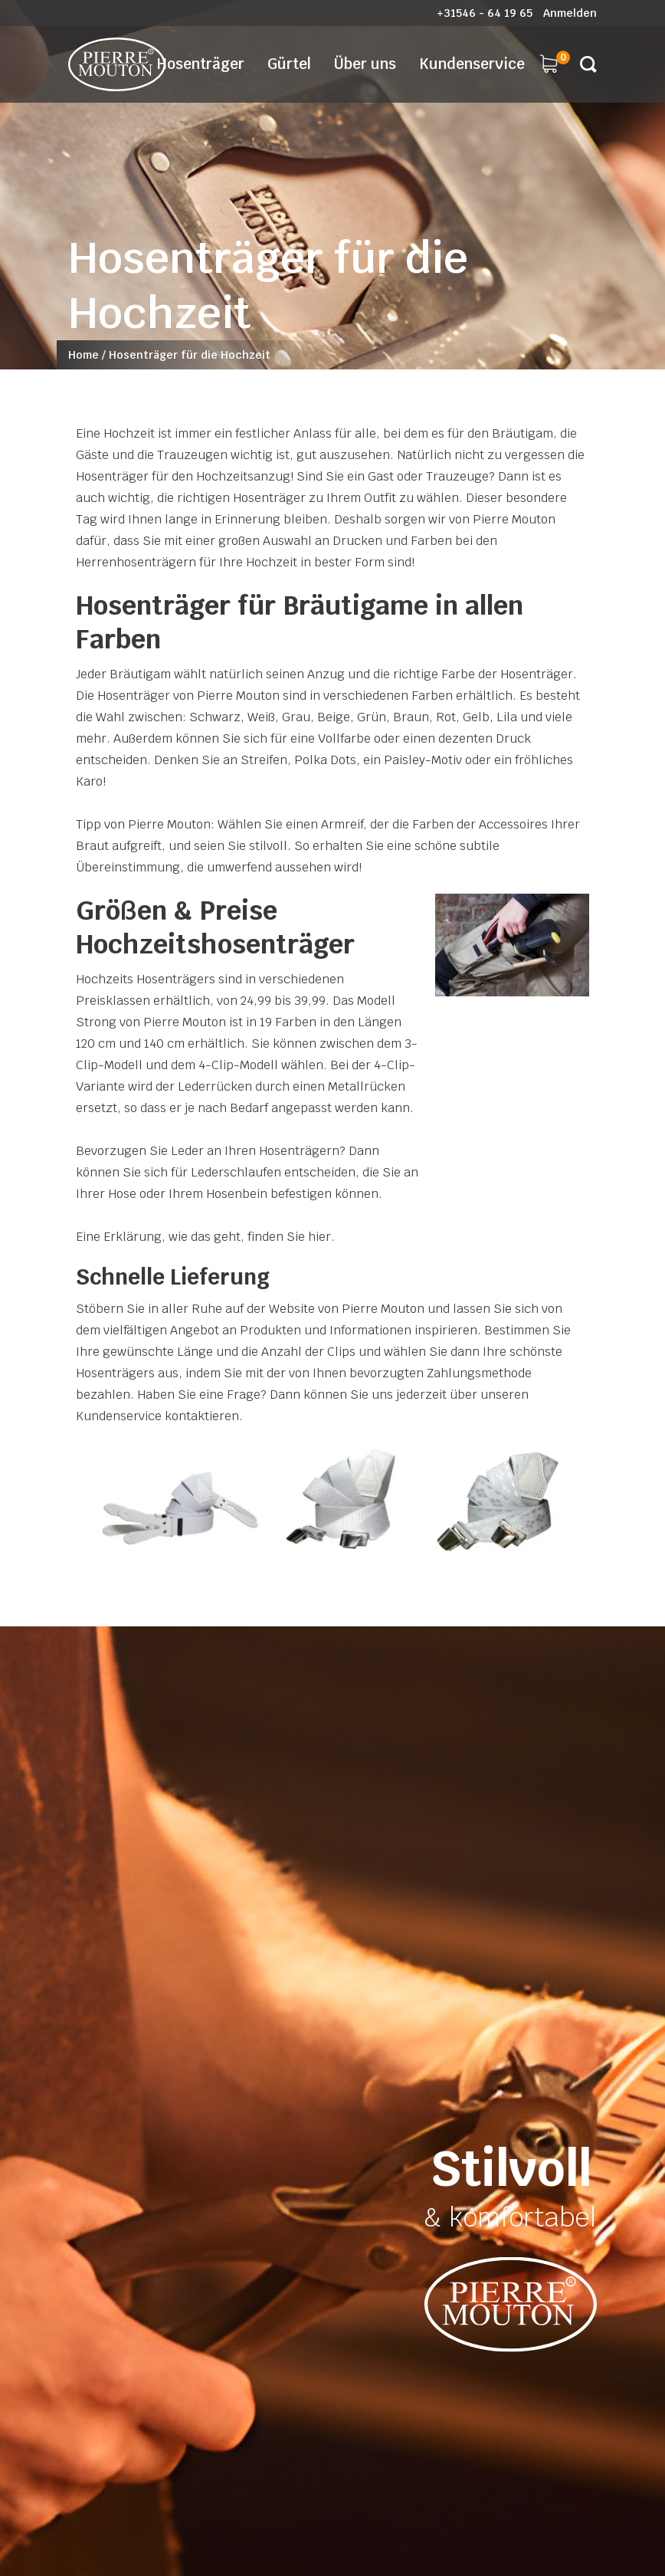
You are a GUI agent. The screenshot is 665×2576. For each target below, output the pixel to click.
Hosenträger (200, 64)
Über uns (365, 64)
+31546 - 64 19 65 (484, 13)
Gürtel (289, 64)
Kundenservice (472, 64)
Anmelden (570, 13)
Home (83, 355)
